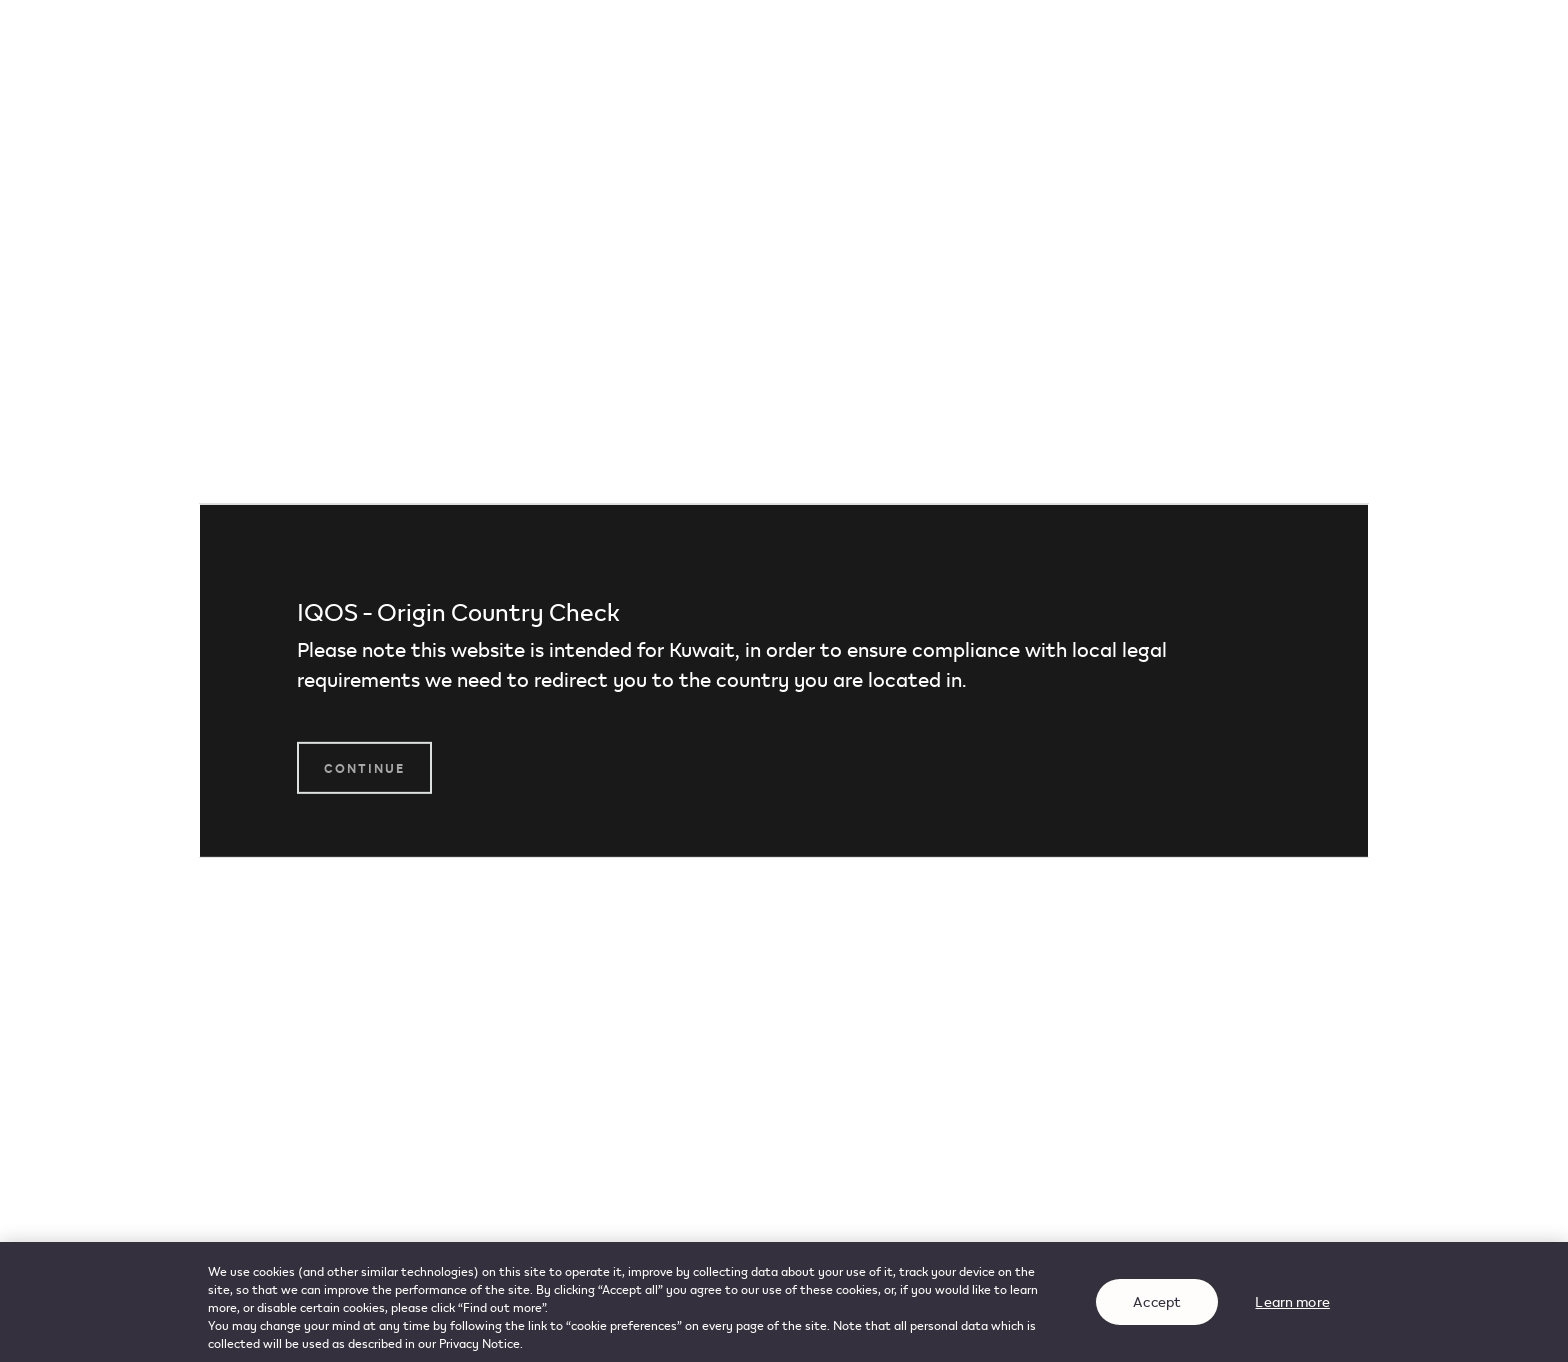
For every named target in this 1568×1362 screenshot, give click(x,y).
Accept (1157, 1302)
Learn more (1292, 1302)
